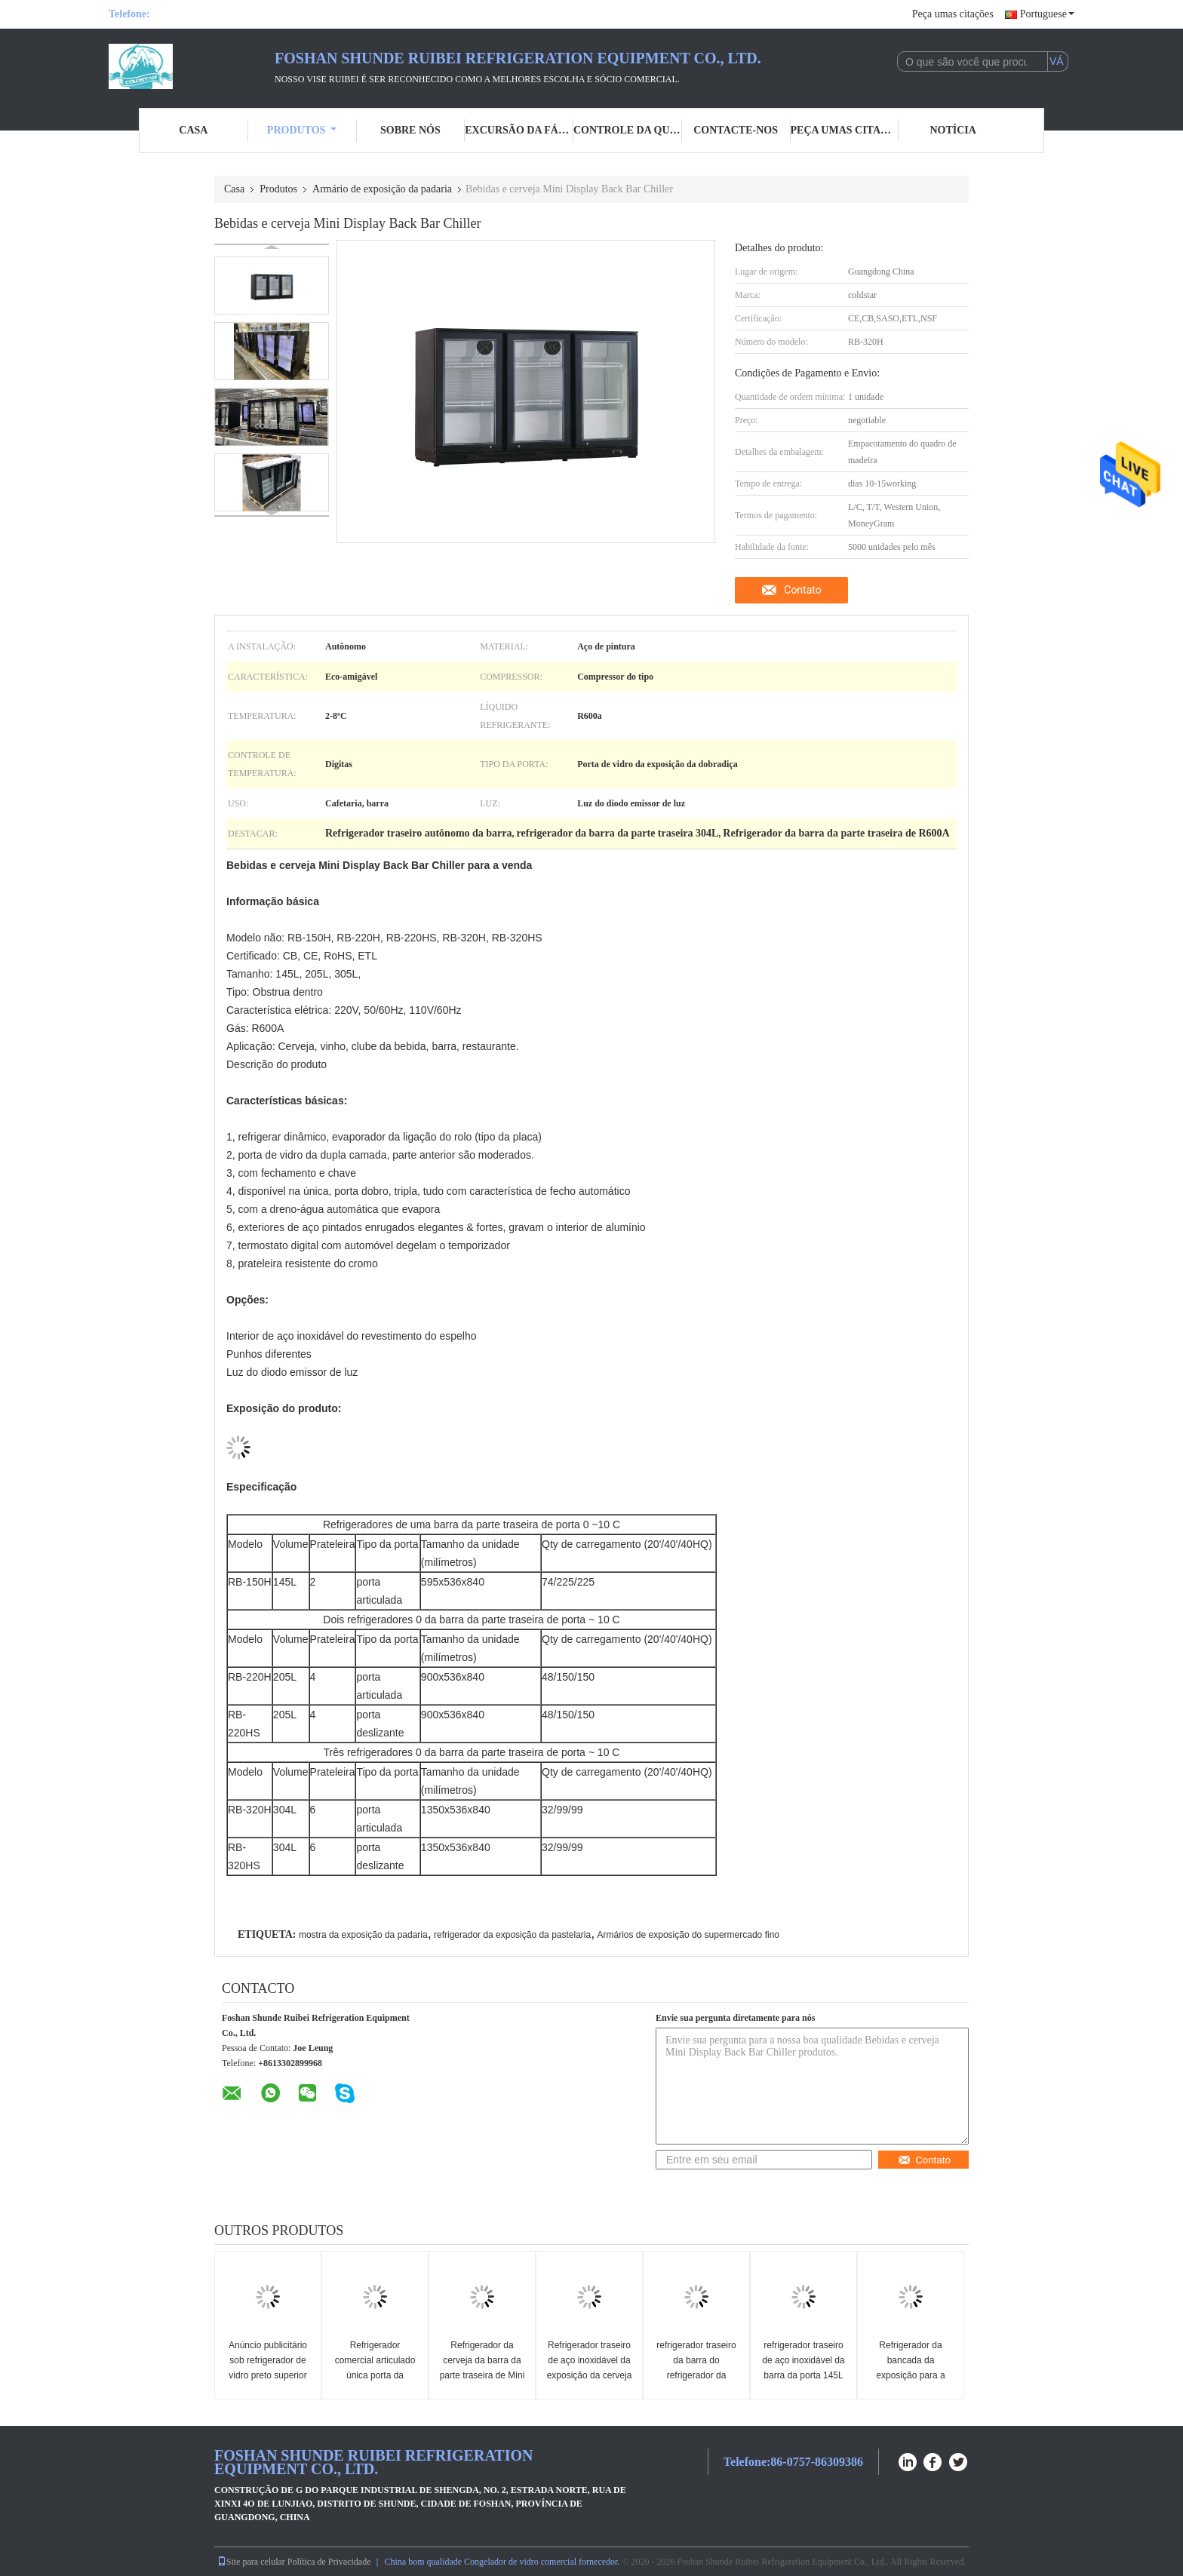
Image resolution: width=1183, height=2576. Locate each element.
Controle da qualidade (627, 130)
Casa (193, 130)
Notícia (953, 130)
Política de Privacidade (329, 2561)
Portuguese (1047, 14)
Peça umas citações (953, 14)
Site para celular (251, 2561)
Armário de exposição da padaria (382, 189)
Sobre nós (410, 130)
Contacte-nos (735, 130)
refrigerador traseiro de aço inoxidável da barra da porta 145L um (803, 2368)
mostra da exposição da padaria (363, 1935)
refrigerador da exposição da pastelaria (512, 1935)
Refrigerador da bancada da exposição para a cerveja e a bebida (911, 2368)
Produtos (302, 130)
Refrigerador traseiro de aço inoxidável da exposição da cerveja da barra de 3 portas (589, 2368)
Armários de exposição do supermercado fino (688, 1935)
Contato (802, 590)
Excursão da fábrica (519, 130)
